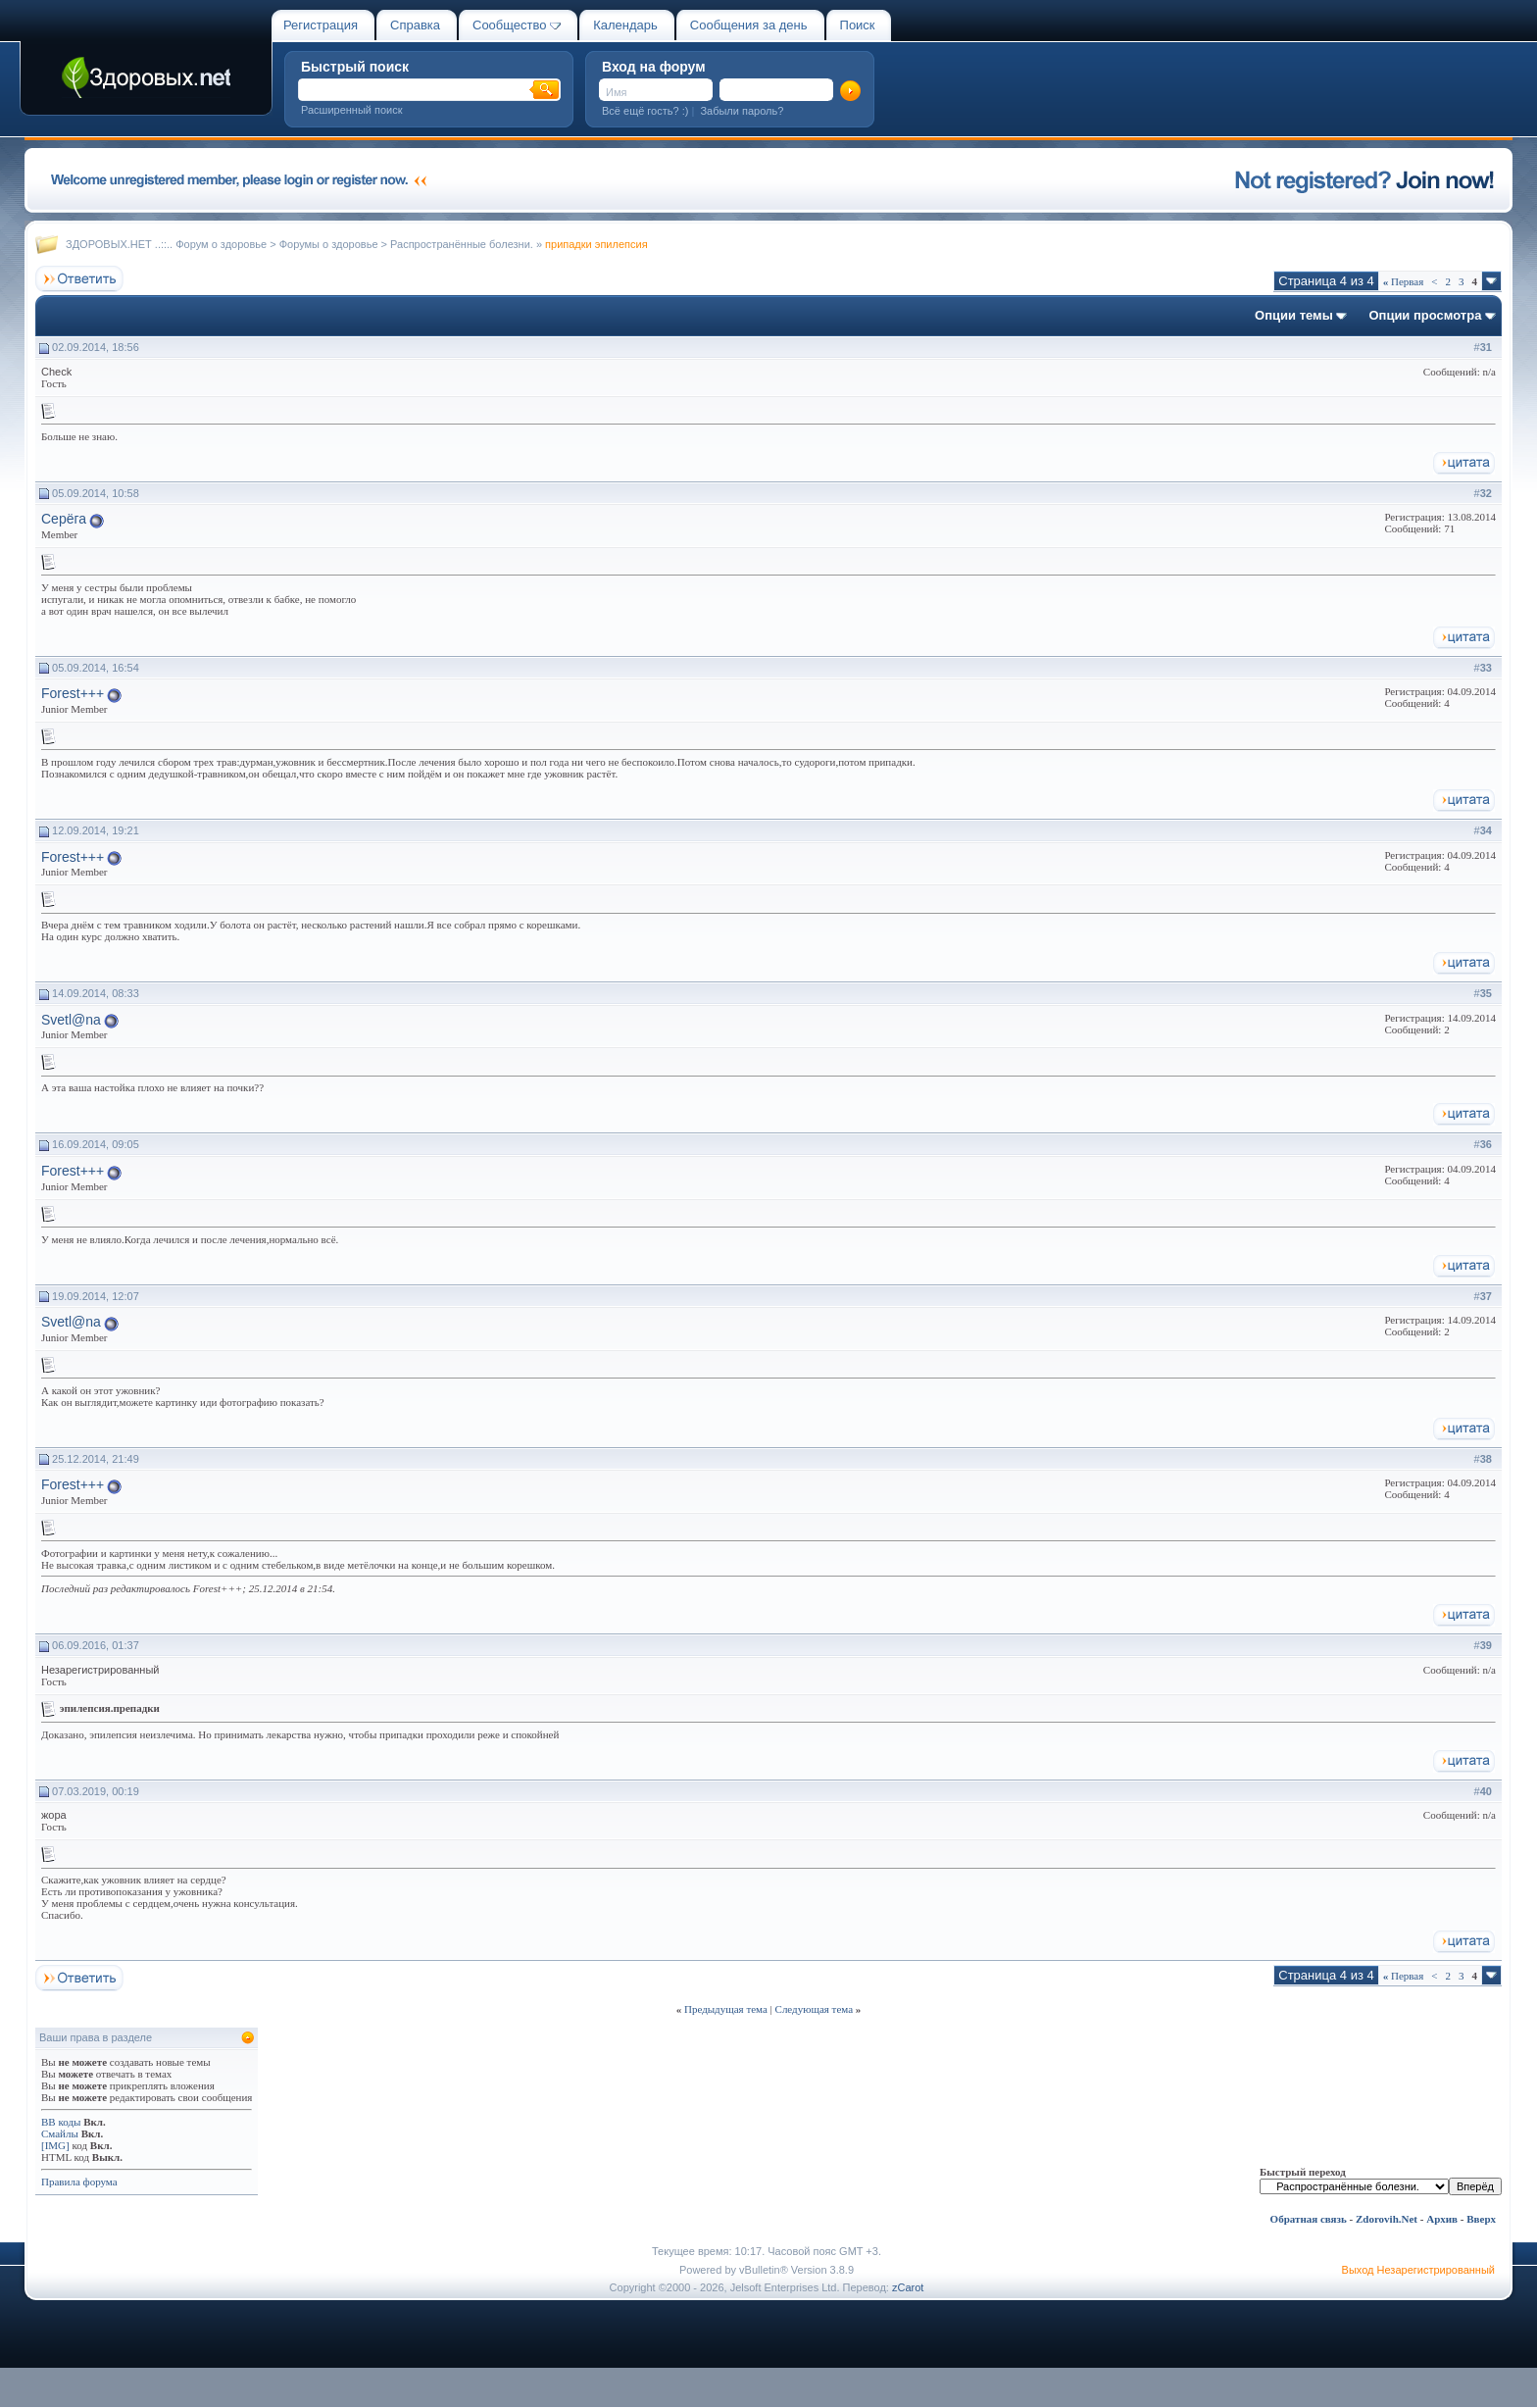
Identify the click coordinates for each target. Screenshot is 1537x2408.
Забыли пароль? (741, 111)
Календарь (625, 25)
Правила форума (79, 2181)
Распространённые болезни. (461, 244)
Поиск (857, 25)
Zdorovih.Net (1386, 2219)
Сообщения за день (749, 25)
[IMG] (55, 2145)
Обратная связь (1308, 2219)
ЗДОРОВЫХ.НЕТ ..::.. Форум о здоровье (166, 244)
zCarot (907, 2287)
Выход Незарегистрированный (1418, 2270)
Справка (415, 25)
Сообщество (516, 25)
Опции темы (1294, 315)
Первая (1403, 281)
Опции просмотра (1424, 315)
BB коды (60, 2122)
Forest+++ (72, 693)
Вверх (1481, 2219)
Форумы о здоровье (328, 244)
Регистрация (320, 25)
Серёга (63, 519)
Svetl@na (71, 1020)
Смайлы (59, 2133)
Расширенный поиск (352, 110)
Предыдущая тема (726, 2009)
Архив (1442, 2219)
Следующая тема (814, 2009)
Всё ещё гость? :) (645, 111)
